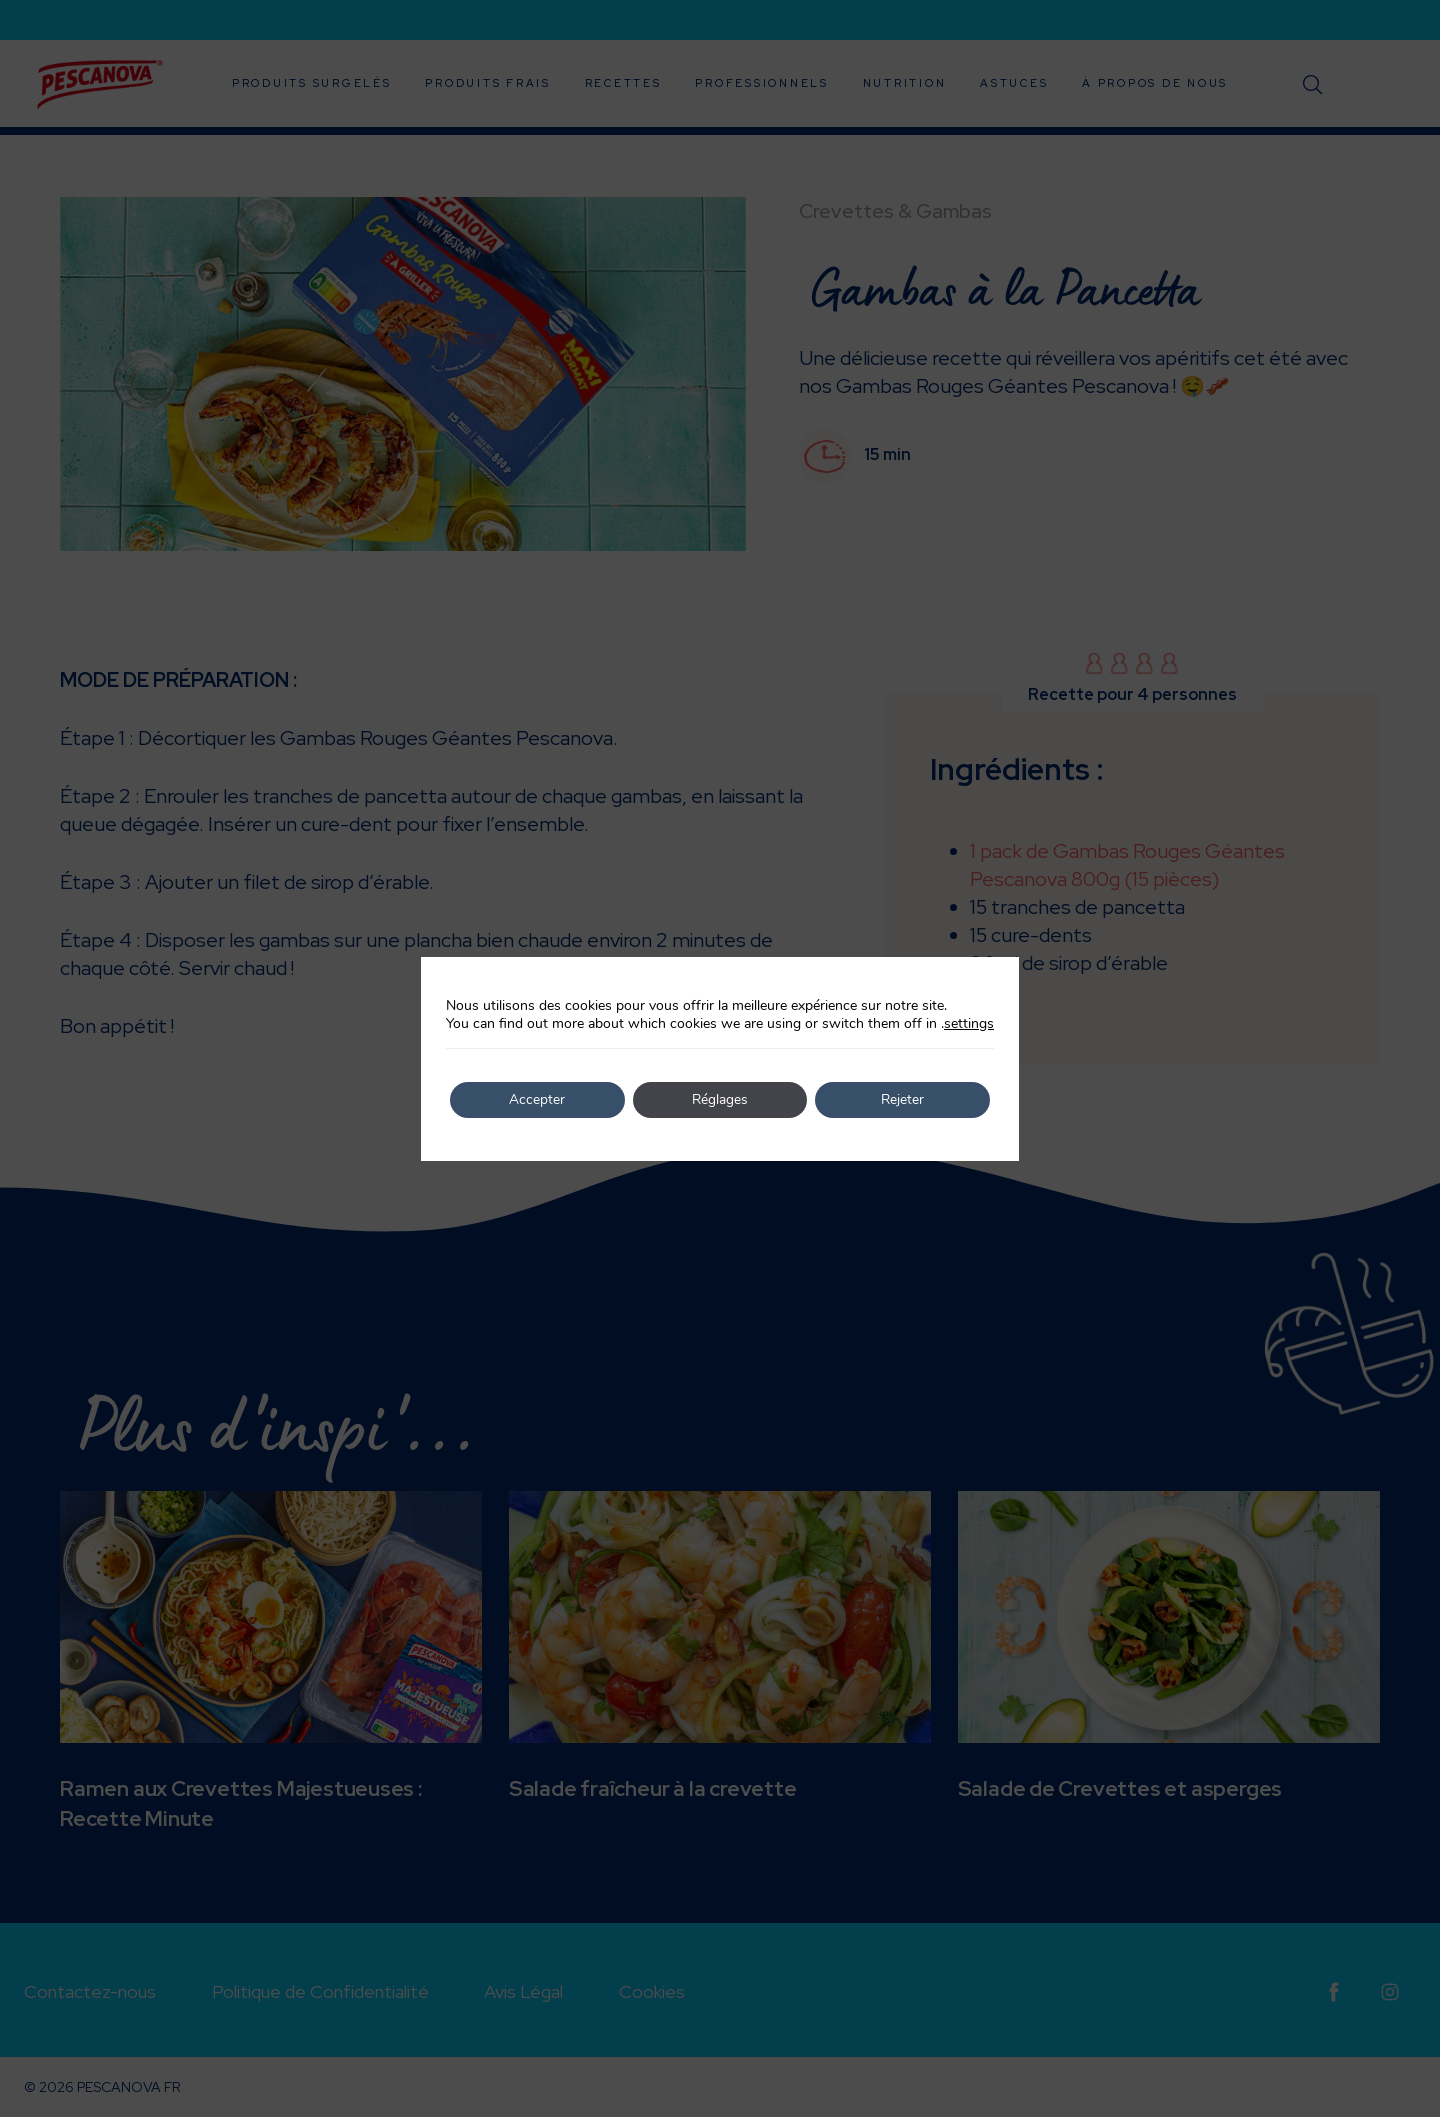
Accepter (537, 1099)
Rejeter (903, 1099)
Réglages (720, 1099)
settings (969, 1024)
